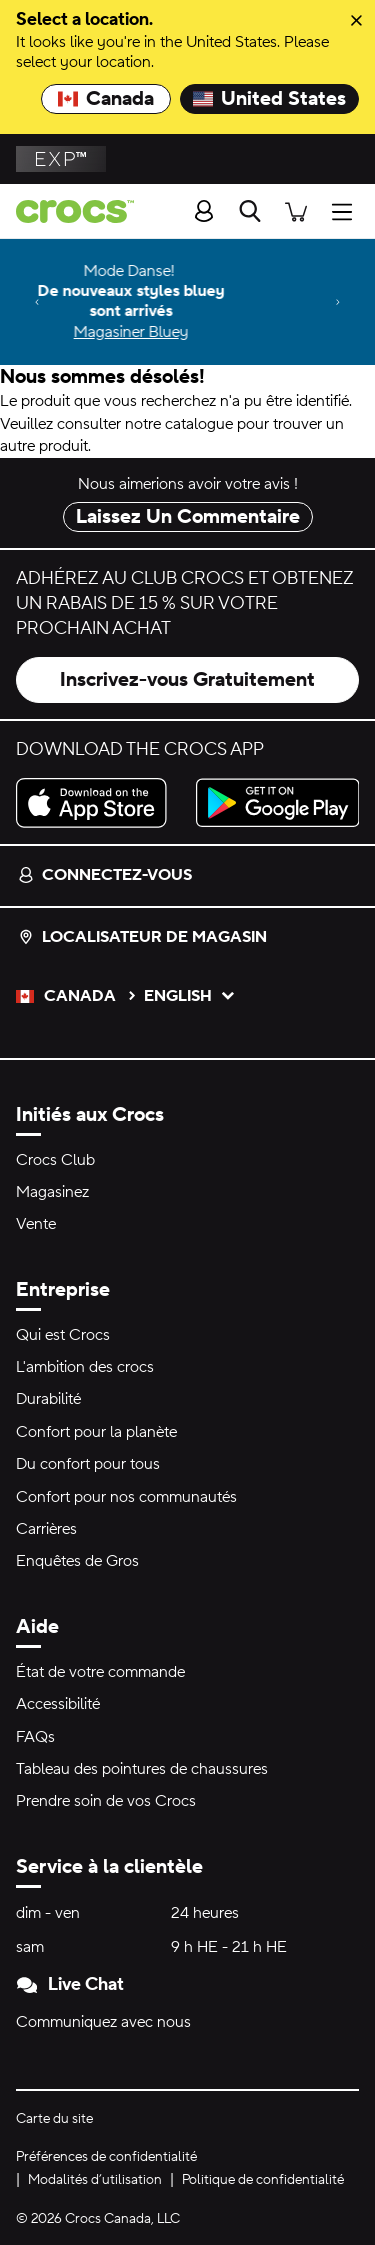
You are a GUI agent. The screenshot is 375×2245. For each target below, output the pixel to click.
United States (269, 99)
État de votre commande (100, 1672)
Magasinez (52, 1192)
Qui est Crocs (63, 1335)
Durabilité (48, 1399)
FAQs (35, 1737)
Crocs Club (55, 1160)
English (190, 996)
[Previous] (37, 302)
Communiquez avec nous (103, 2022)
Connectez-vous (105, 875)
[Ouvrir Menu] (347, 210)
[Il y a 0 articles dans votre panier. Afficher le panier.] (296, 210)
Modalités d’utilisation (95, 2180)
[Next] (338, 302)
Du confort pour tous (88, 1464)
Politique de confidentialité (263, 2180)
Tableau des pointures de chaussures (142, 1769)
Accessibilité (58, 1704)
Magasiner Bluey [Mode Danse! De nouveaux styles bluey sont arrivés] (189, 332)
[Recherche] (250, 211)
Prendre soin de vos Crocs (106, 1801)
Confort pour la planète (96, 1432)
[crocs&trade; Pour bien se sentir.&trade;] (67, 211)
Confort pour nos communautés (126, 1497)
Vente (36, 1224)
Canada (106, 99)
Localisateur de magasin (142, 937)
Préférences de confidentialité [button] (106, 2157)
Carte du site (54, 2119)
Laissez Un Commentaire (188, 517)
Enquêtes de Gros (77, 1561)
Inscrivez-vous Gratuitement (187, 680)
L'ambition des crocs (85, 1367)
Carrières (46, 1529)
